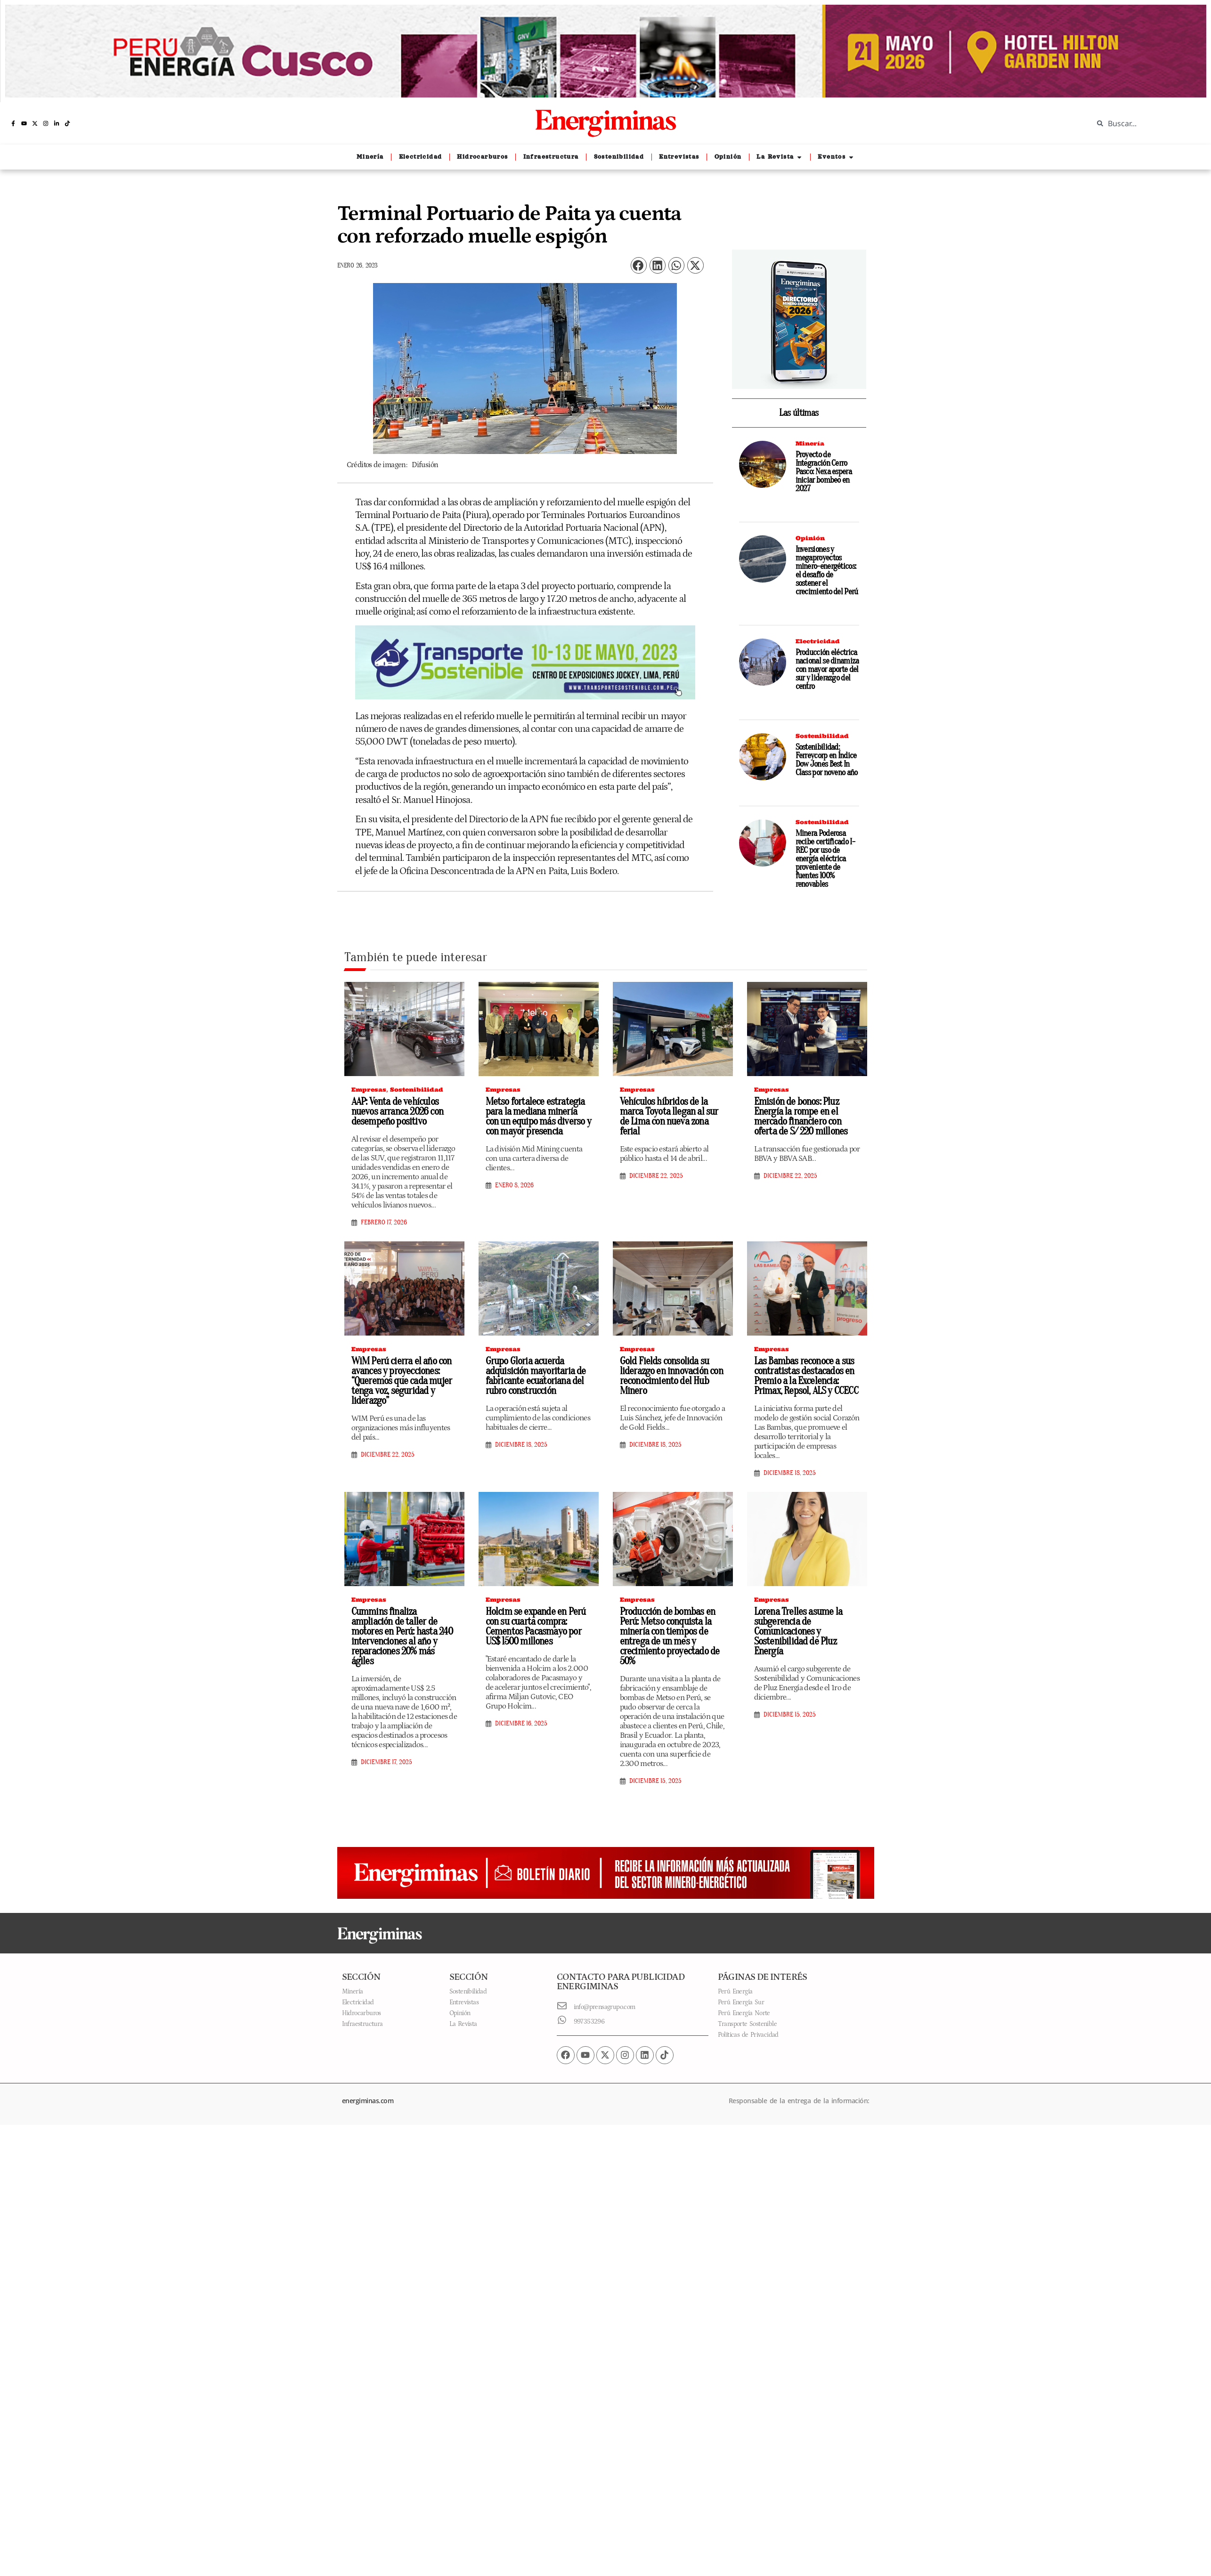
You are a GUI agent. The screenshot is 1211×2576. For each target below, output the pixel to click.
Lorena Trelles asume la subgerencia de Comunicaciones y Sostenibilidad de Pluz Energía (798, 1631)
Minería (810, 443)
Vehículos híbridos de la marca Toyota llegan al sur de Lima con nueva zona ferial (669, 1116)
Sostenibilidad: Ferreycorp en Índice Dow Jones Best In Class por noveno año (827, 760)
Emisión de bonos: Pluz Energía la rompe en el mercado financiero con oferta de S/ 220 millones (801, 1116)
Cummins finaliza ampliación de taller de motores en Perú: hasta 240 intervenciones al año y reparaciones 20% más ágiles (402, 1636)
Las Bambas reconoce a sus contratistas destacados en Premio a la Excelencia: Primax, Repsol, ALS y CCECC (806, 1376)
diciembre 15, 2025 (655, 1781)
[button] (639, 265)
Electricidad (818, 641)
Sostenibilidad (822, 735)
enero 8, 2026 (514, 1185)
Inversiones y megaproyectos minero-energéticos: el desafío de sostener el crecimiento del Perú (827, 570)
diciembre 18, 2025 (521, 1445)
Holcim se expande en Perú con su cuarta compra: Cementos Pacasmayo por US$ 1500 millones (536, 1626)
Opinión (810, 538)
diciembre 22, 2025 (656, 1176)
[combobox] (1145, 123)
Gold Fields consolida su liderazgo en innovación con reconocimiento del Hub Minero (671, 1376)
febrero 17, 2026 (384, 1222)
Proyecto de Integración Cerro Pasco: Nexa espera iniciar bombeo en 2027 (824, 472)
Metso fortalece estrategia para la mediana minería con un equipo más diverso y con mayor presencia (538, 1116)
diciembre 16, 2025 (521, 1723)
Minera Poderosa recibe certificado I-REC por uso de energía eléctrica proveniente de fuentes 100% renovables (825, 858)
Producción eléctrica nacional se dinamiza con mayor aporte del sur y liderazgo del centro (827, 669)
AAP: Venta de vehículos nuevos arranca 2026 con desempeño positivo (397, 1111)
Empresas (368, 1089)
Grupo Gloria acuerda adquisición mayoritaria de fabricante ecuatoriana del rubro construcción (536, 1376)
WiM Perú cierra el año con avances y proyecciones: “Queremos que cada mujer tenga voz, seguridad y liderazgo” (401, 1381)
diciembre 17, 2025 (386, 1762)
